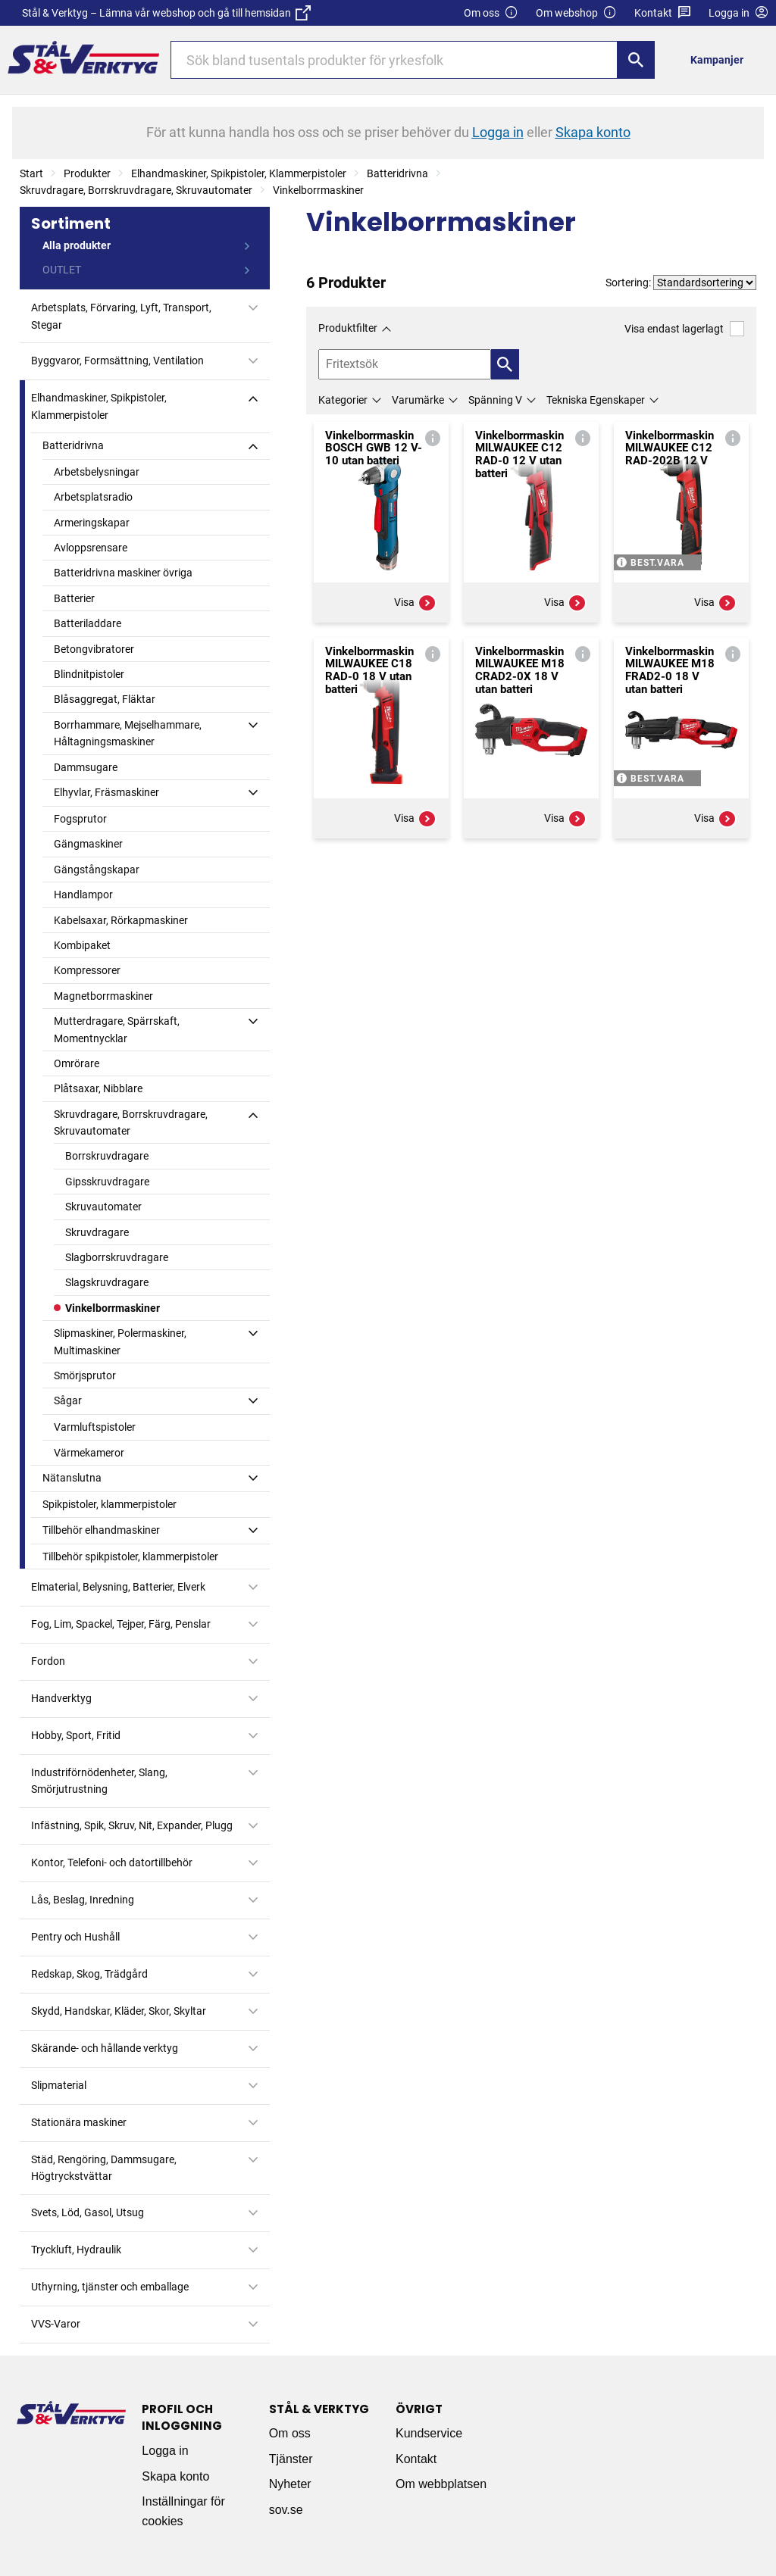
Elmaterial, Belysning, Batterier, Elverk (118, 1587)
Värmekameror (89, 1453)
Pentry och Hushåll (75, 1937)
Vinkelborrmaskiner (318, 190)
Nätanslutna (72, 1478)
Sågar (68, 1400)
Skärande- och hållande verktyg (104, 2048)
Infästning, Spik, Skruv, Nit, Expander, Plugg (132, 1825)
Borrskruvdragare (107, 1156)
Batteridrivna (397, 173)
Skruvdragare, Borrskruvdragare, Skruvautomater (136, 190)
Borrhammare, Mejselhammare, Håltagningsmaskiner (128, 733)
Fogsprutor (80, 819)
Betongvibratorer (94, 649)
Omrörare (76, 1063)
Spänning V (495, 400)
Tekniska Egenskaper (595, 400)
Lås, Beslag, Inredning (82, 1900)
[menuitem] (721, 59)
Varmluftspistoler (95, 1427)
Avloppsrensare (90, 548)
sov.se (286, 2509)
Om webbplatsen (441, 2484)
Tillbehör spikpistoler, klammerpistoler (130, 1556)
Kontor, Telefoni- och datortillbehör (111, 1862)
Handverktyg (61, 1698)
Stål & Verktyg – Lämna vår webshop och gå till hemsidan (166, 12)
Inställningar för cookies (183, 2511)
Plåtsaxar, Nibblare (98, 1088)
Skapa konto (175, 2476)
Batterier (74, 598)
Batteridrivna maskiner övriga (123, 573)
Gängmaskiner (88, 844)
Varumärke (418, 400)
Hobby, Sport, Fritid (75, 1735)
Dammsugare (85, 767)
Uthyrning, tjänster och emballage (110, 2287)
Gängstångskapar (96, 869)
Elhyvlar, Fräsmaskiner (106, 792)
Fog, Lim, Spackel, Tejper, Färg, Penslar (121, 1624)
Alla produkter (76, 245)
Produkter (87, 173)
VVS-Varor (55, 2324)
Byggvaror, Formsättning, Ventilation (117, 360)
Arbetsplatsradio (93, 497)
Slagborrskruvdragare (116, 1257)
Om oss (491, 13)
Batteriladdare (87, 623)
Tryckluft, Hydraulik (76, 2249)
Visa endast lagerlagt (684, 328)
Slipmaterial (58, 2085)
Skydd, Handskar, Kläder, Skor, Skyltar (118, 2011)
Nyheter (290, 2484)
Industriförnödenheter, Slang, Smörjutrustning (99, 1780)
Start (31, 173)
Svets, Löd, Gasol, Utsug (87, 2212)
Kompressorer (87, 970)
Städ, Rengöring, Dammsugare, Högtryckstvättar (104, 2167)
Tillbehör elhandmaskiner (101, 1530)
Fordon (48, 1661)
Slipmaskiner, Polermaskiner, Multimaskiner (120, 1341)
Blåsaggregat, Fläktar (104, 699)
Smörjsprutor (85, 1375)
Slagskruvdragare (107, 1282)
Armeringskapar (92, 523)
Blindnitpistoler (89, 674)
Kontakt (662, 13)
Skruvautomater (103, 1207)
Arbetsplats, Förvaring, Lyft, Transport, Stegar (121, 315)
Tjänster (291, 2459)
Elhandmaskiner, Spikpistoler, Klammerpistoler (238, 173)
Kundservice (429, 2433)
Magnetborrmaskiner (103, 996)
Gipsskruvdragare (107, 1182)
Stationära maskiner (79, 2122)
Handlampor (83, 894)
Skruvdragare (97, 1232)
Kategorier (343, 400)
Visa (415, 603)
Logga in (165, 2450)
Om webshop (576, 13)
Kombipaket (82, 945)
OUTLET (61, 270)
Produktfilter (347, 328)
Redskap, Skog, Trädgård (89, 1974)
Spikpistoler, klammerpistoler (109, 1504)
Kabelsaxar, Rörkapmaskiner (121, 920)
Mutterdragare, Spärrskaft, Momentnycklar (117, 1029)
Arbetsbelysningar (96, 472)
